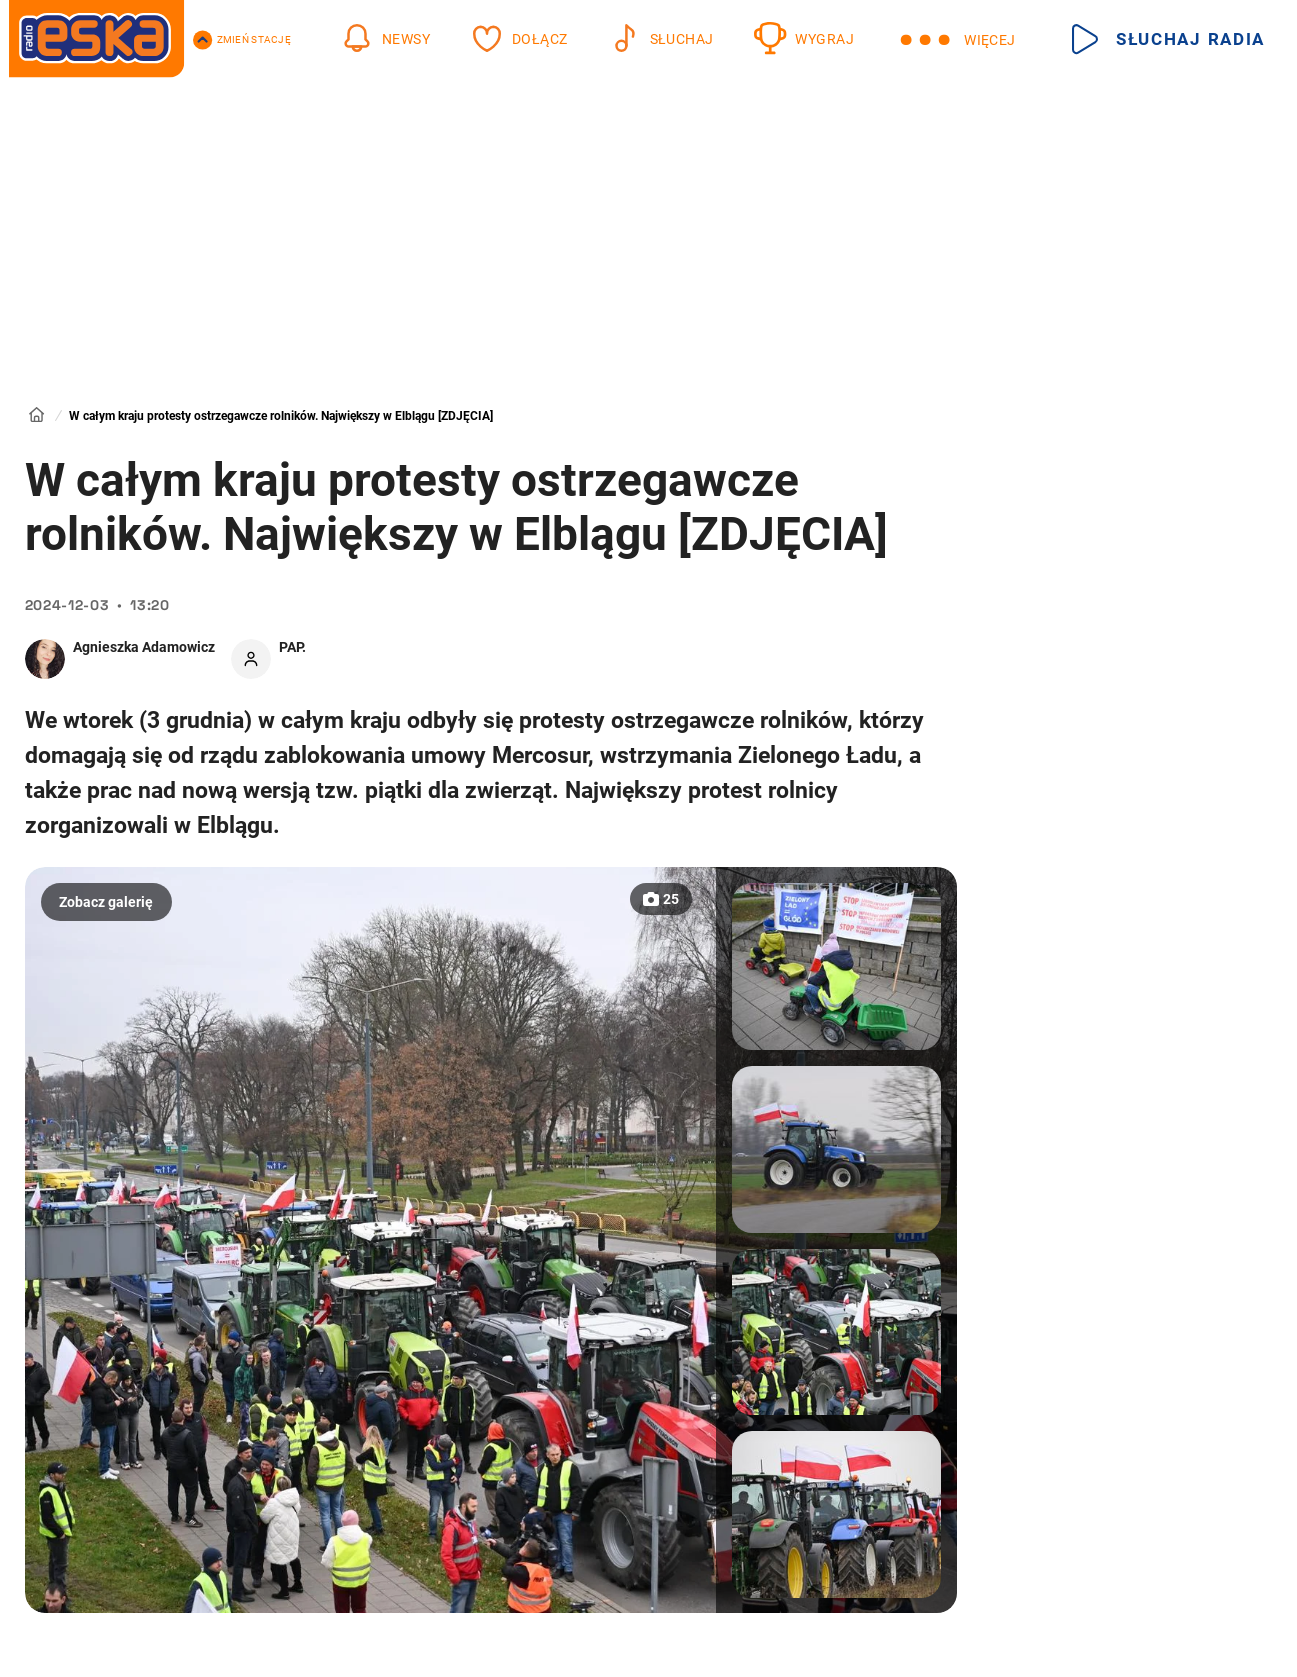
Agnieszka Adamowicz (144, 647)
